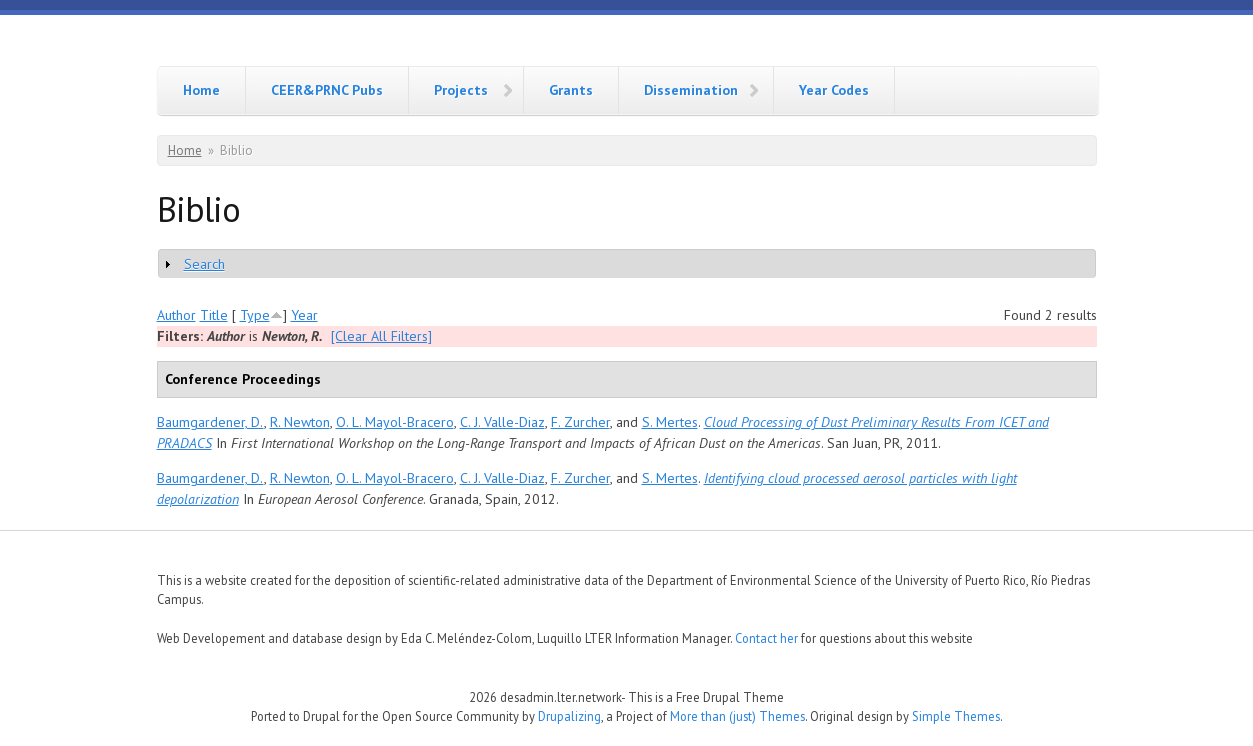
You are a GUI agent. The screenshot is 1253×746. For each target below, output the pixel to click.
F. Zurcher (580, 422)
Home (201, 90)
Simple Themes (956, 716)
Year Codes (834, 90)
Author (176, 315)
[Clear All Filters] (381, 336)
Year (304, 315)
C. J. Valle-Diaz (502, 422)
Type (255, 315)
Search (204, 264)
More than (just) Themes (737, 716)
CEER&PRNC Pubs (327, 90)
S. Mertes (670, 422)
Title (214, 315)
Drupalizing (569, 716)
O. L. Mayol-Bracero (395, 422)
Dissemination (691, 90)
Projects (461, 90)
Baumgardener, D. (210, 422)
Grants (571, 90)
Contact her (766, 638)
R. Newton (300, 422)
